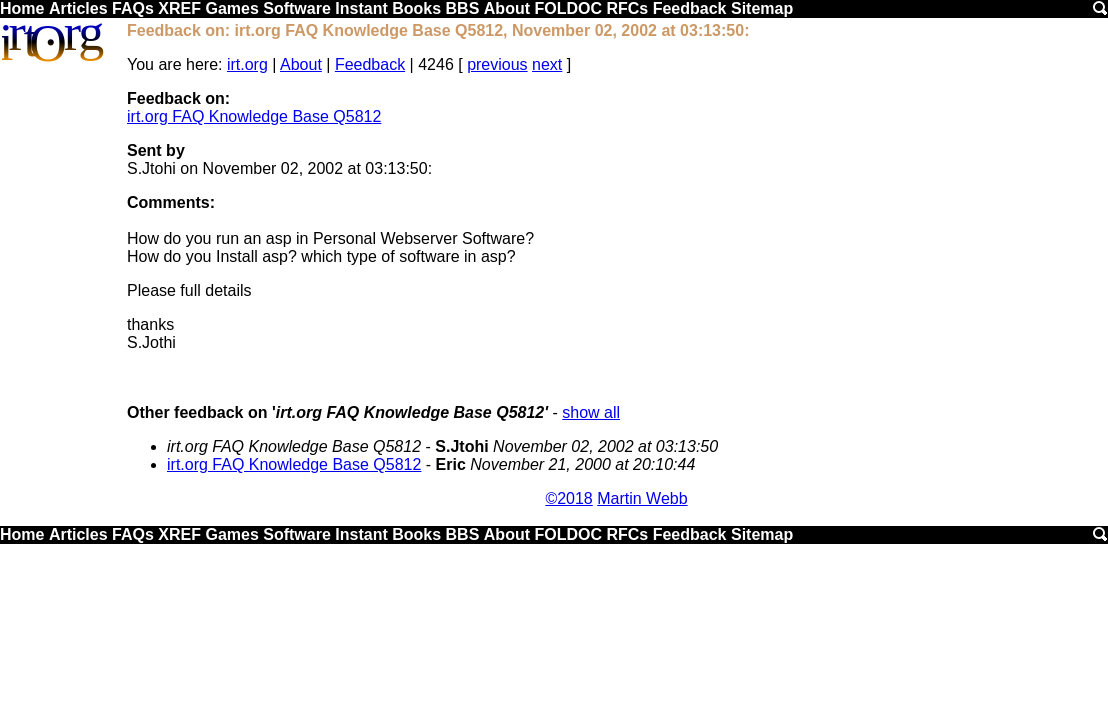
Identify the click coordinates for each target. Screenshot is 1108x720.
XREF (179, 8)
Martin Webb (642, 498)
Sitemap (762, 8)
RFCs (627, 8)
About (507, 8)
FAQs (133, 8)
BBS (463, 8)
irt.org (247, 64)
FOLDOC (568, 8)
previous (497, 64)
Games (231, 8)
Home (22, 8)
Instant (361, 8)
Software (297, 8)
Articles (78, 8)
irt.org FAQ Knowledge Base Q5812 (254, 116)
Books (416, 8)
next (547, 64)
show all (591, 412)
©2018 (568, 498)
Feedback (690, 8)
